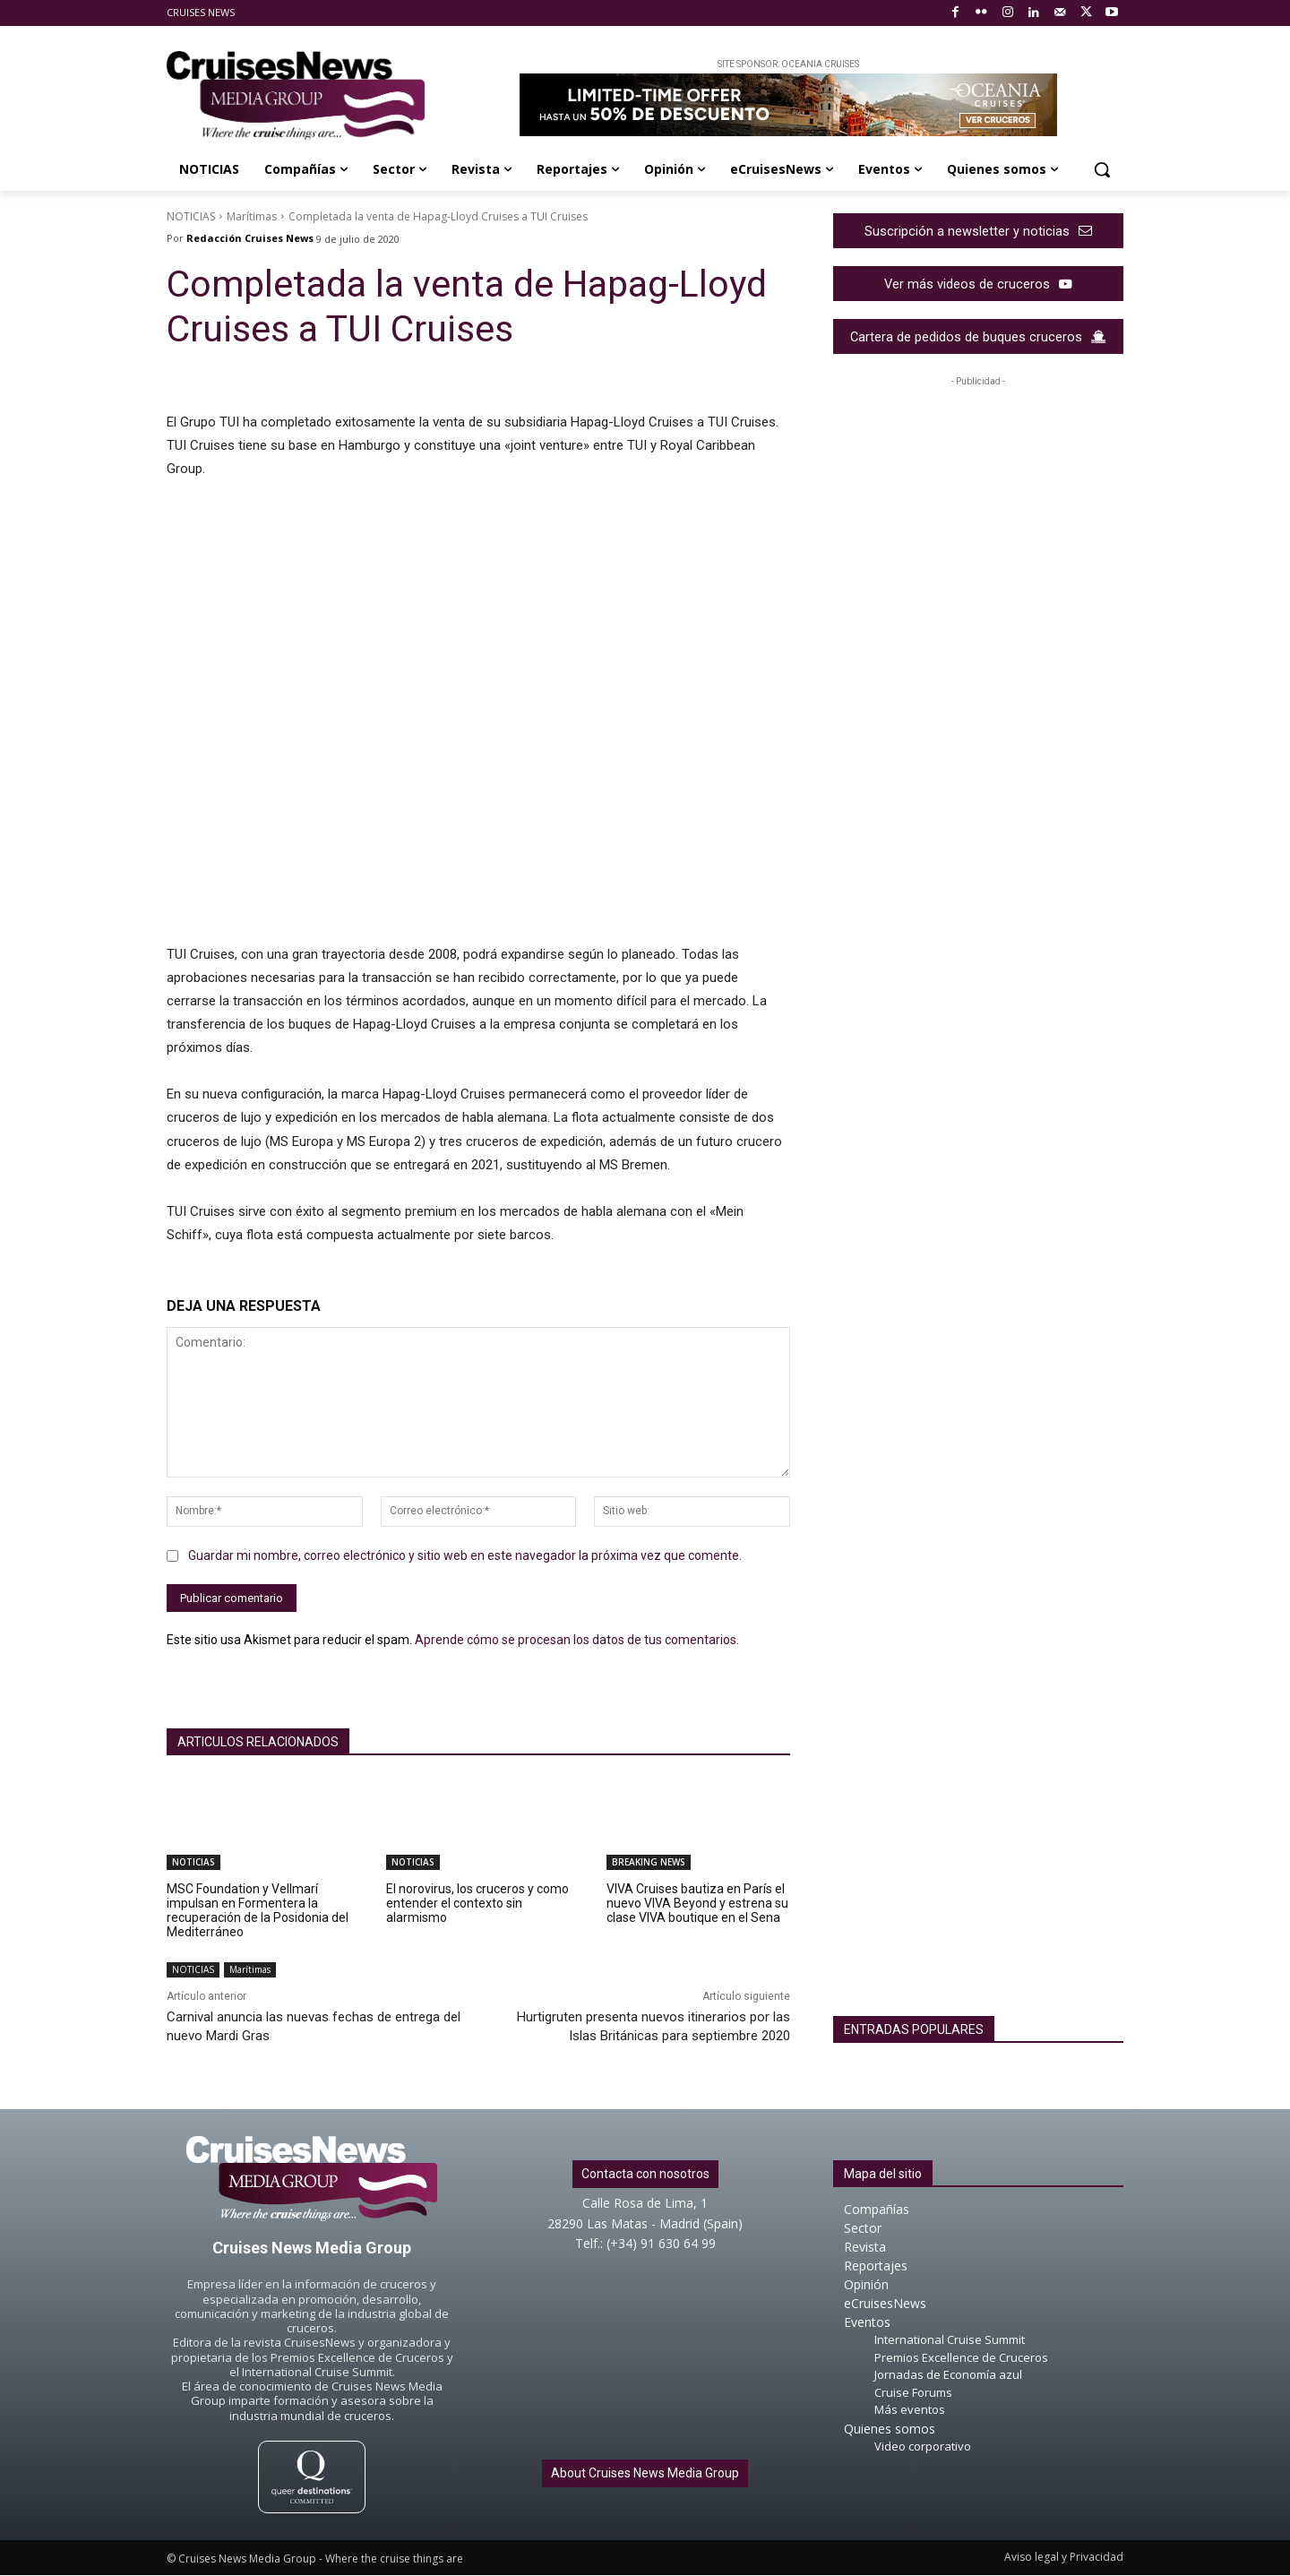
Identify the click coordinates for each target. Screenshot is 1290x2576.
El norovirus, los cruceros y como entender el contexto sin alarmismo (477, 1903)
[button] (1101, 169)
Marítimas (252, 216)
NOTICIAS (191, 216)
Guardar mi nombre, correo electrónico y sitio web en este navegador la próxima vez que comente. (465, 1555)
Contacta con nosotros (645, 2174)
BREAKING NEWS (648, 1862)
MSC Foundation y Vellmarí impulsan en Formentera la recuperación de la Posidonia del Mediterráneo (257, 1910)
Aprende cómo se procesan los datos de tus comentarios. (577, 1640)
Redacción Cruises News (250, 238)
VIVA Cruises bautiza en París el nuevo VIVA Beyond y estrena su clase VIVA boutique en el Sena (697, 1903)
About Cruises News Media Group (645, 2473)
